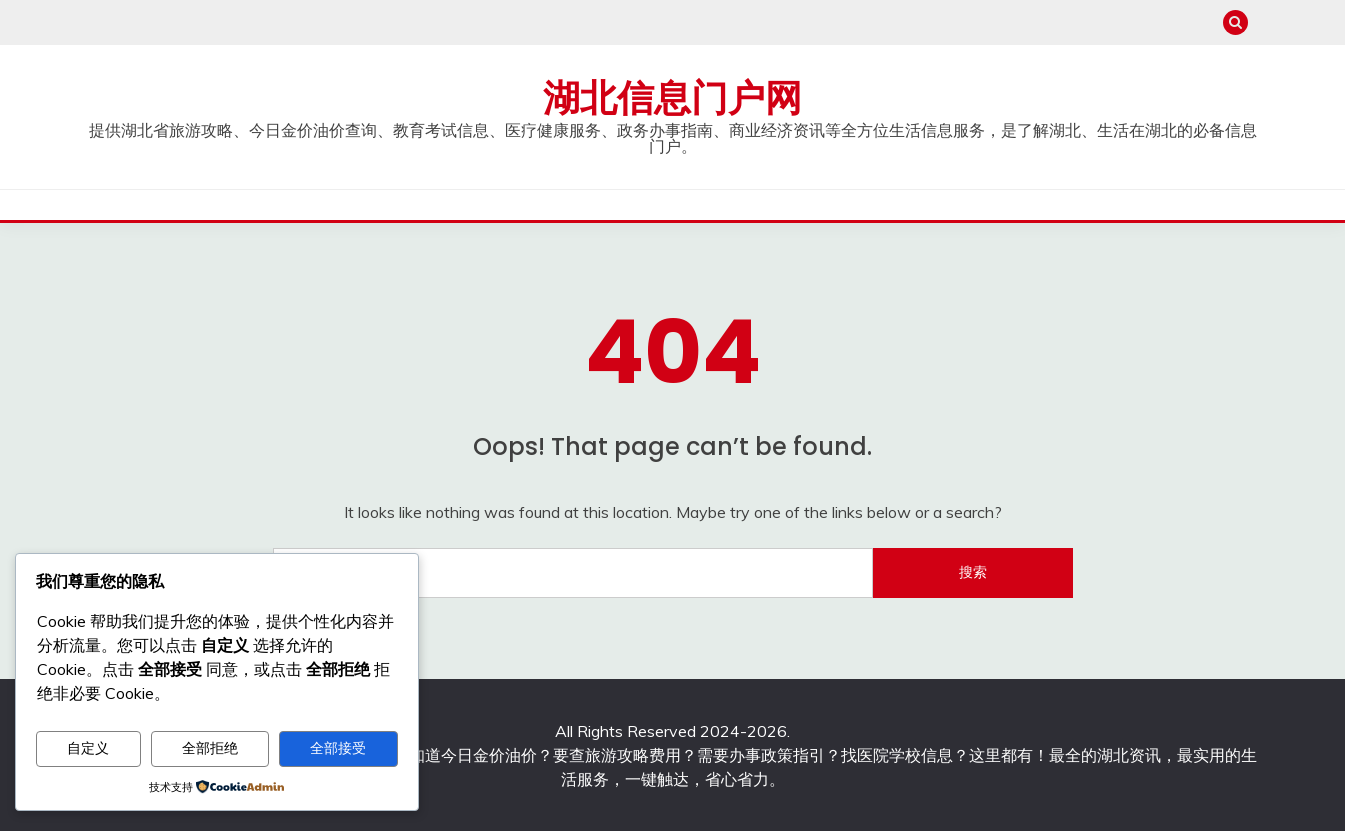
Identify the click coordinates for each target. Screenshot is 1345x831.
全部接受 (338, 748)
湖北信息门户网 (672, 98)
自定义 (88, 748)
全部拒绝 (210, 748)
